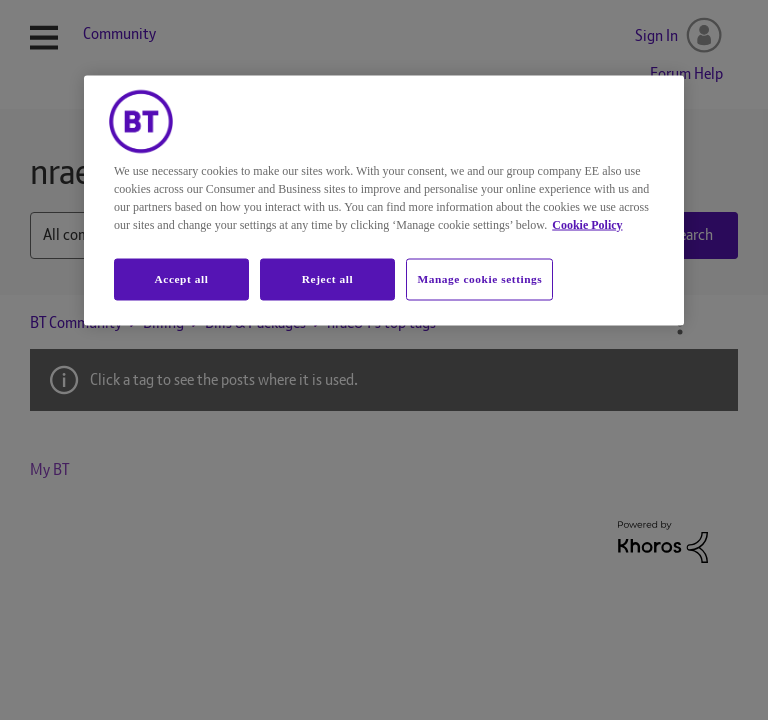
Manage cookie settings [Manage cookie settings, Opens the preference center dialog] (479, 279)
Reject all (327, 279)
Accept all (181, 279)
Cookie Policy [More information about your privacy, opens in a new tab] (587, 225)
